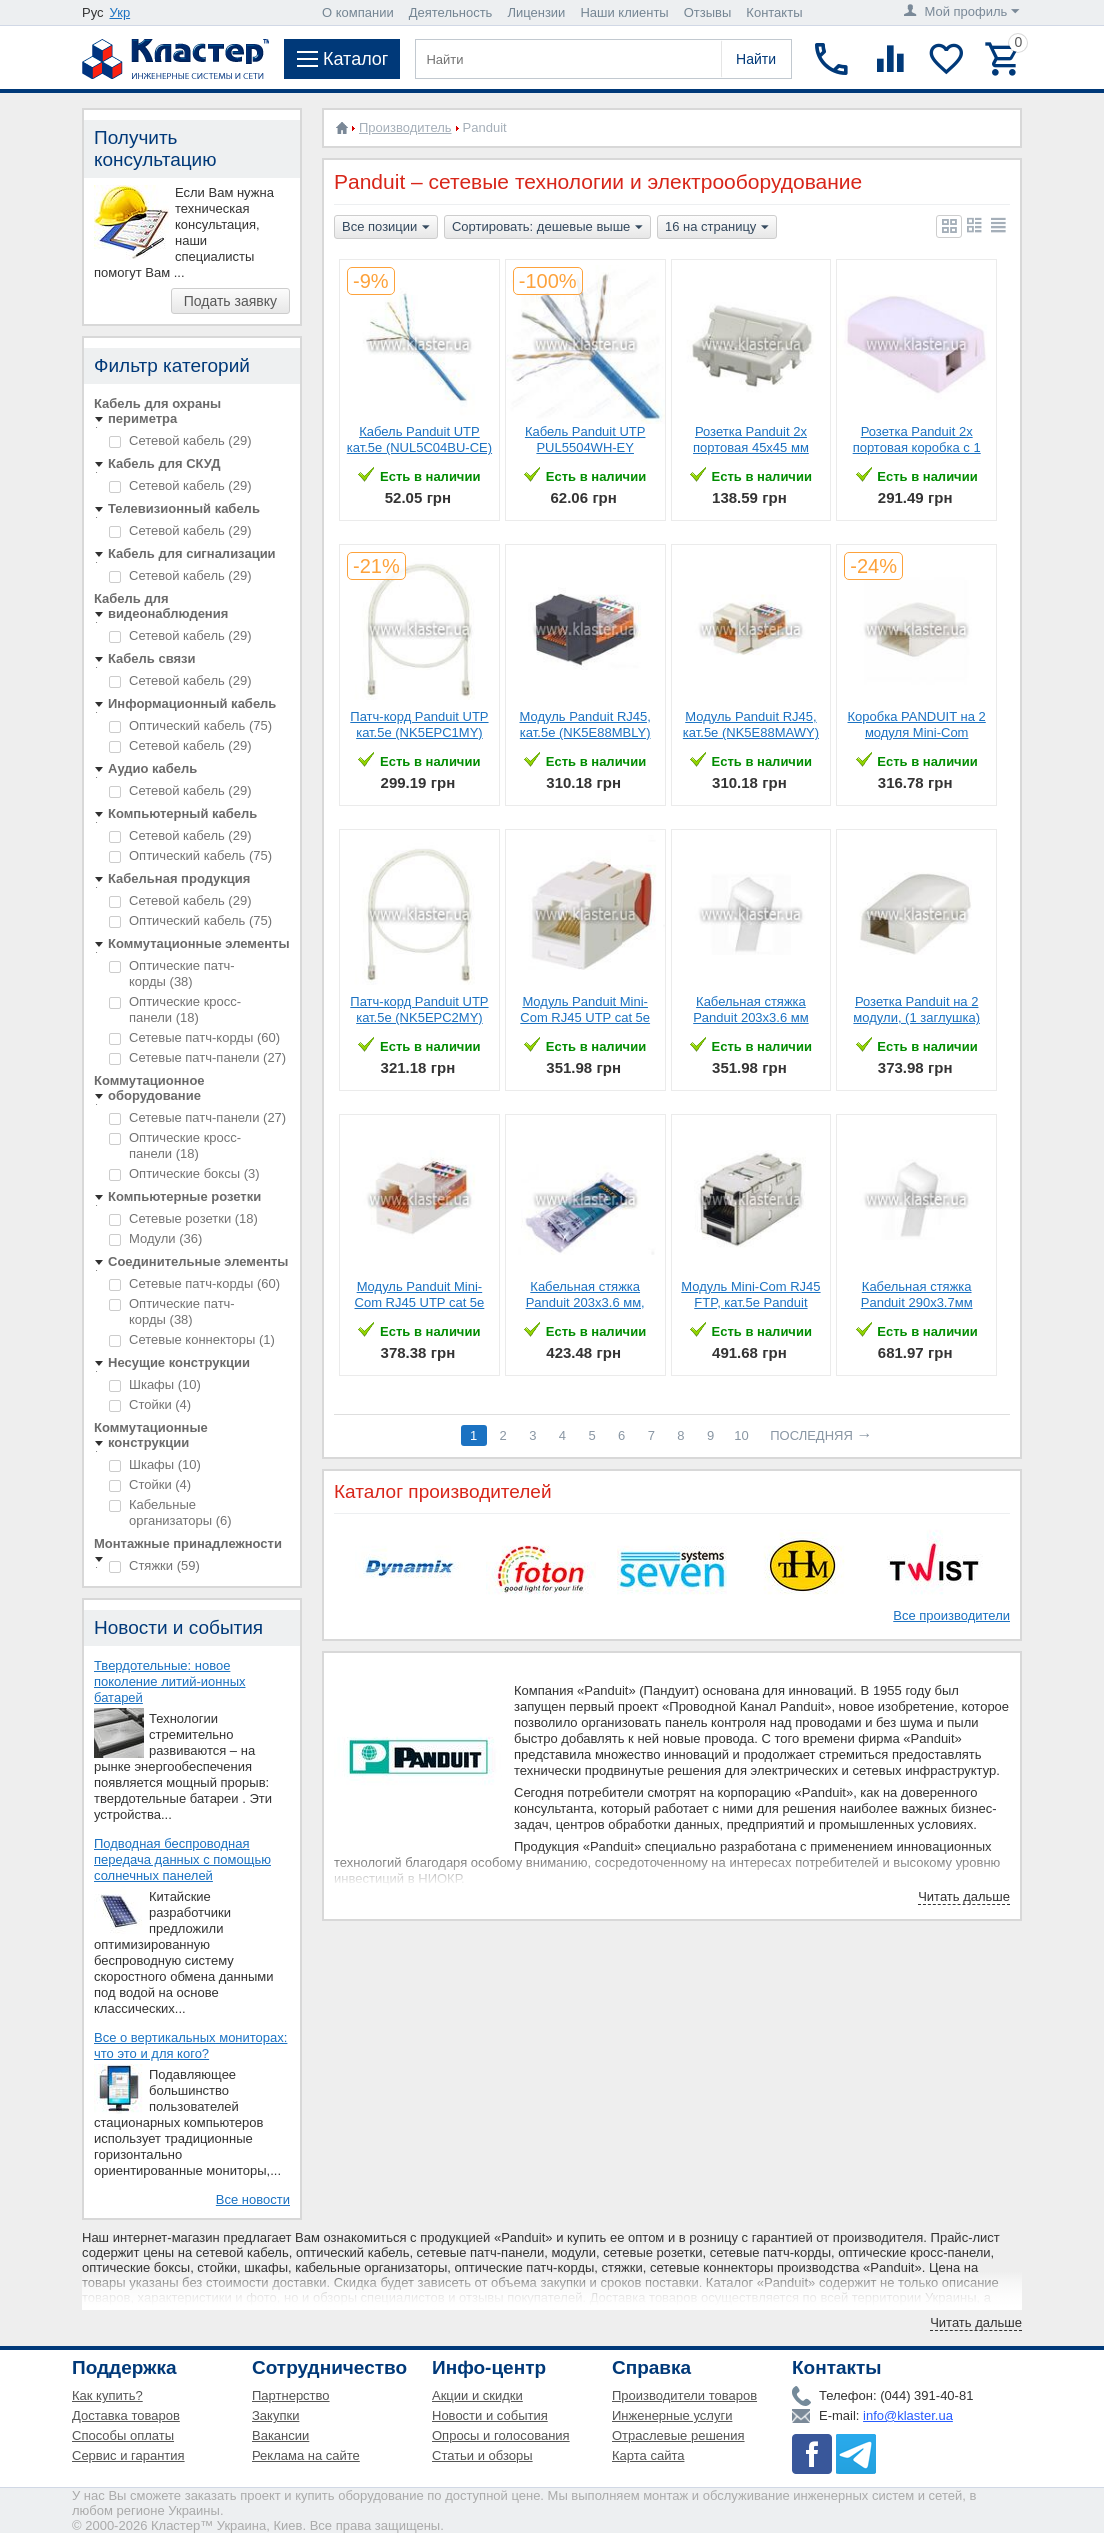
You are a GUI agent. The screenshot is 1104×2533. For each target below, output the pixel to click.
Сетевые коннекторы (192, 1339)
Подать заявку (230, 301)
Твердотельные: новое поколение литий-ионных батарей (170, 1681)
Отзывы (708, 12)
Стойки (150, 1404)
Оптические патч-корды (172, 973)
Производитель (405, 127)
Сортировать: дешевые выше (547, 228)
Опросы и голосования (501, 2435)
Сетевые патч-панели (197, 1057)
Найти (756, 59)
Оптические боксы (184, 1173)
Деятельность (451, 12)
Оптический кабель (190, 725)
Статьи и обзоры (482, 2455)
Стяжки (154, 1565)
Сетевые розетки (183, 1218)
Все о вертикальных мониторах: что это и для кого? (190, 2045)
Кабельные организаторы (170, 1512)
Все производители (951, 1615)
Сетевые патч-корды (194, 1037)
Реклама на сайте (306, 2455)
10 (741, 1435)
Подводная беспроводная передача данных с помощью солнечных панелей (182, 1859)
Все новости (253, 2199)
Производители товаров (684, 2395)
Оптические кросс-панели (175, 1009)
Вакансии (280, 2435)
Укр (120, 12)
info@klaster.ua (908, 2415)
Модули (155, 1238)
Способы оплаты (123, 2435)
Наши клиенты (624, 12)
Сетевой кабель (180, 440)
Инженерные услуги (672, 2415)
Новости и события (490, 2415)
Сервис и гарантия (128, 2455)
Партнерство (291, 2395)
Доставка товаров (126, 2415)
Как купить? (107, 2395)
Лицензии (536, 12)
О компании (358, 12)
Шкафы (155, 1384)
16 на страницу (717, 228)
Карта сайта (648, 2455)
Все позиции (386, 228)
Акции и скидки (477, 2395)
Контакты (774, 12)
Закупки (275, 2415)
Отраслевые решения (678, 2435)
